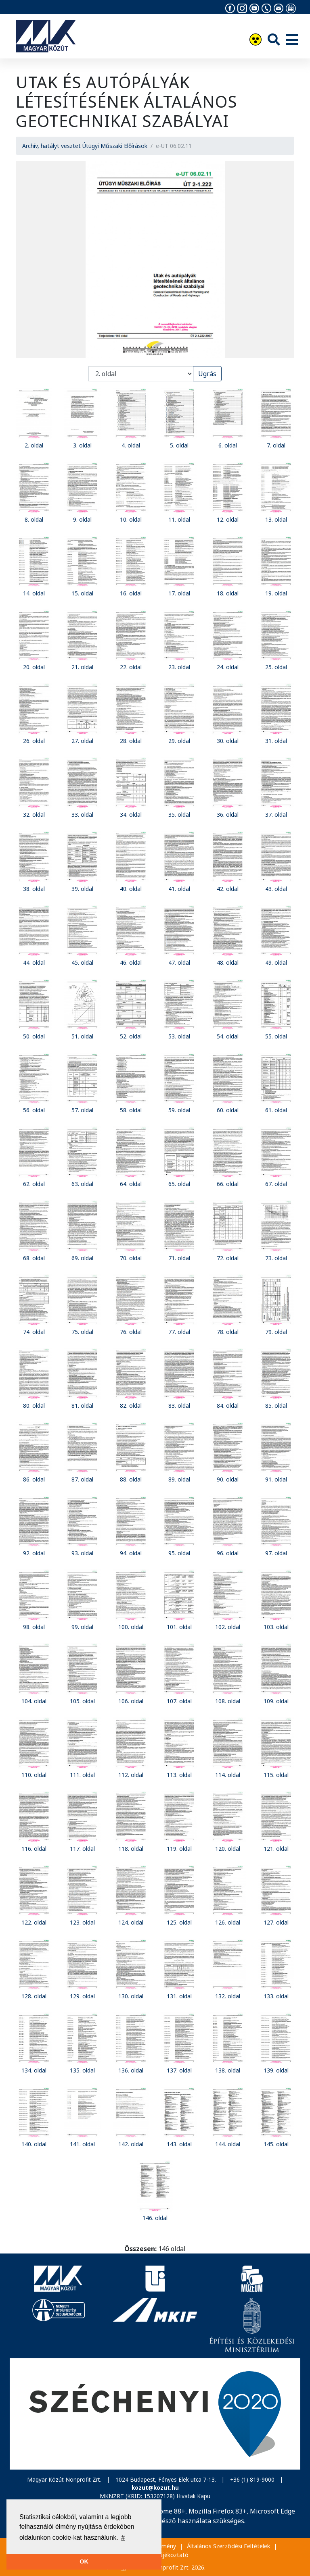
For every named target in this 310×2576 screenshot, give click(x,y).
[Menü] (292, 40)
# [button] (123, 2537)
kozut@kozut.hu (155, 2487)
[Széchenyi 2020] (155, 2414)
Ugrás (207, 373)
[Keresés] (274, 39)
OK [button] (84, 2561)
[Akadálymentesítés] (255, 40)
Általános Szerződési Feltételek (228, 2546)
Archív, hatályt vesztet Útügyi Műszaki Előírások (84, 146)
